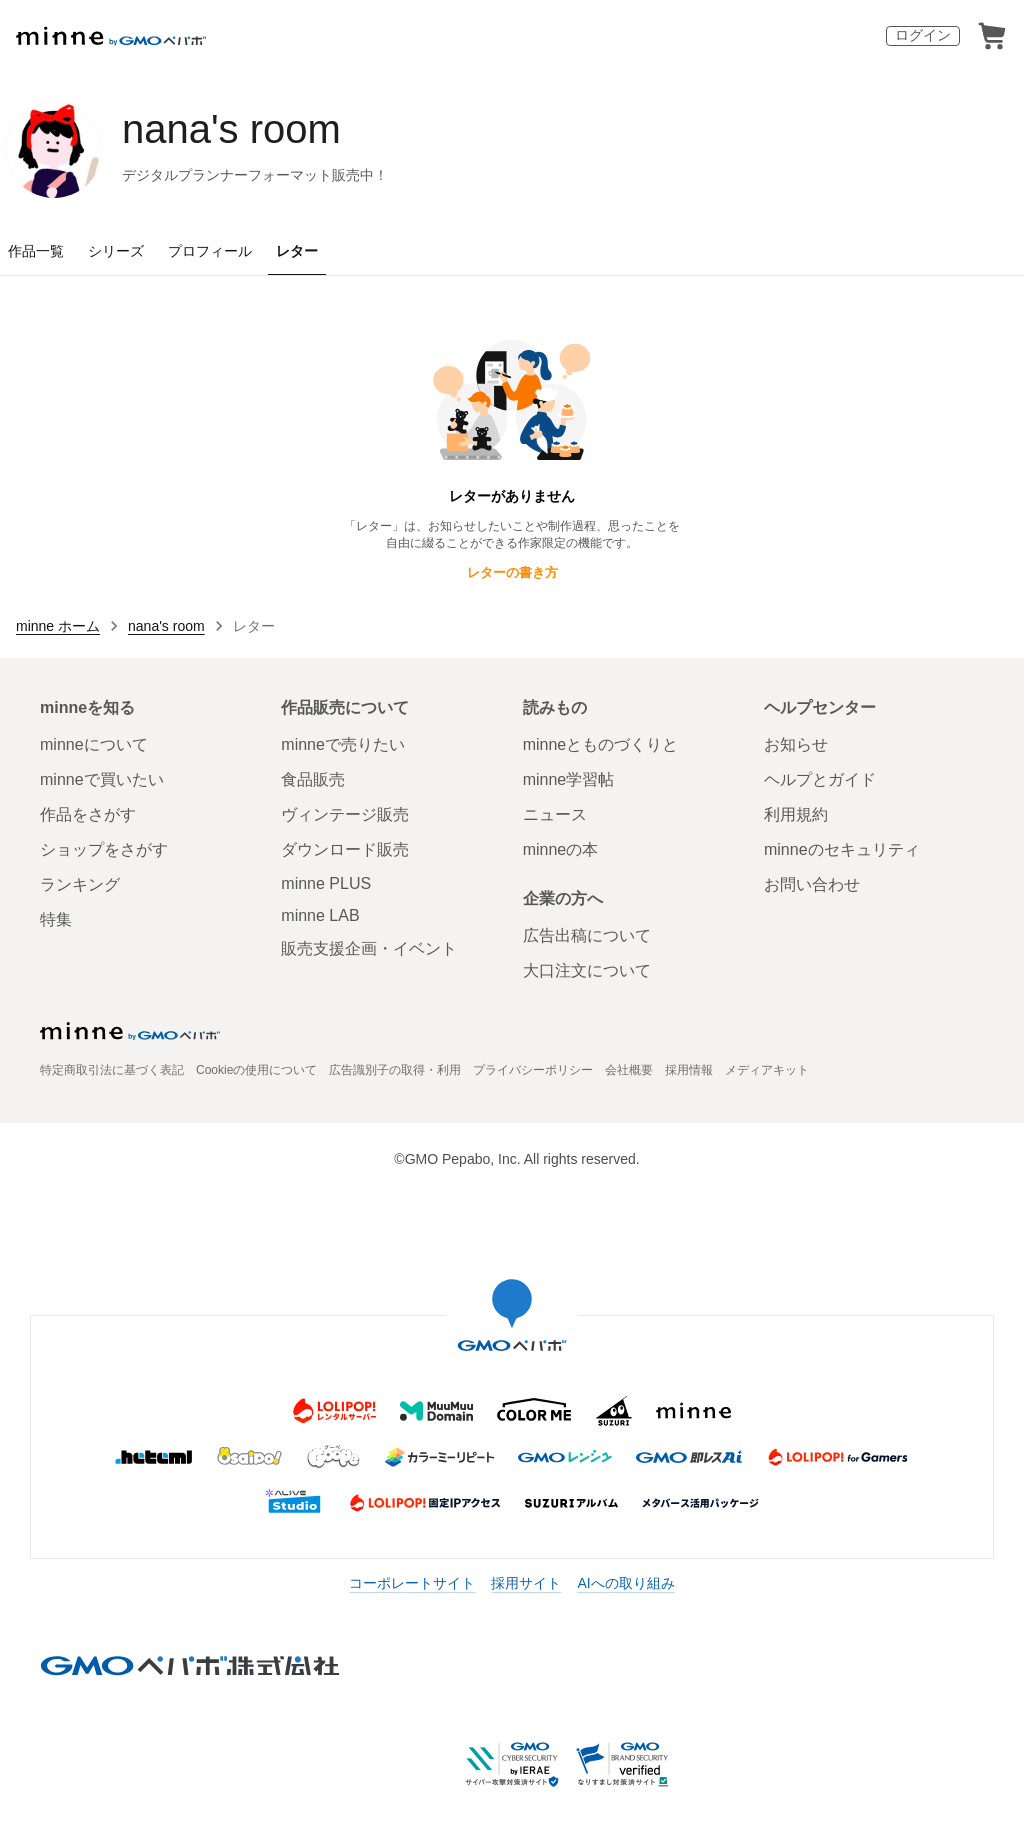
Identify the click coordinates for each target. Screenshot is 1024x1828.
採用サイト (526, 1583)
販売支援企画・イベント (369, 948)
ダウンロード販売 (345, 849)
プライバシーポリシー (533, 1070)
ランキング (80, 884)
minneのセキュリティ (842, 849)
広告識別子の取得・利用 (395, 1070)
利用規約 (796, 814)
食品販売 (313, 779)
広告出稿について (587, 935)
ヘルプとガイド (820, 779)
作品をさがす (88, 814)
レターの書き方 (512, 572)
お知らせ (796, 744)
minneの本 (561, 849)
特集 (56, 919)
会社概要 (629, 1070)
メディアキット (767, 1070)
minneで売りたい (343, 744)
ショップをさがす (104, 849)
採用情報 (689, 1070)
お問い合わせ (812, 884)
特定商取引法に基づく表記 (112, 1070)
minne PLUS (326, 883)
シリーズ (116, 251)
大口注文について (587, 970)
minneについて (94, 744)
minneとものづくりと (601, 744)
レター (297, 251)
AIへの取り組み (625, 1583)
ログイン (923, 35)
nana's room (231, 129)
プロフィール (210, 251)
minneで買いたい (102, 779)
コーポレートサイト (412, 1583)
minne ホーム (58, 626)
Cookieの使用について (256, 1070)
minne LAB (320, 915)
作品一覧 (36, 251)
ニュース (555, 814)
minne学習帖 (569, 779)
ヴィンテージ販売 (345, 814)
